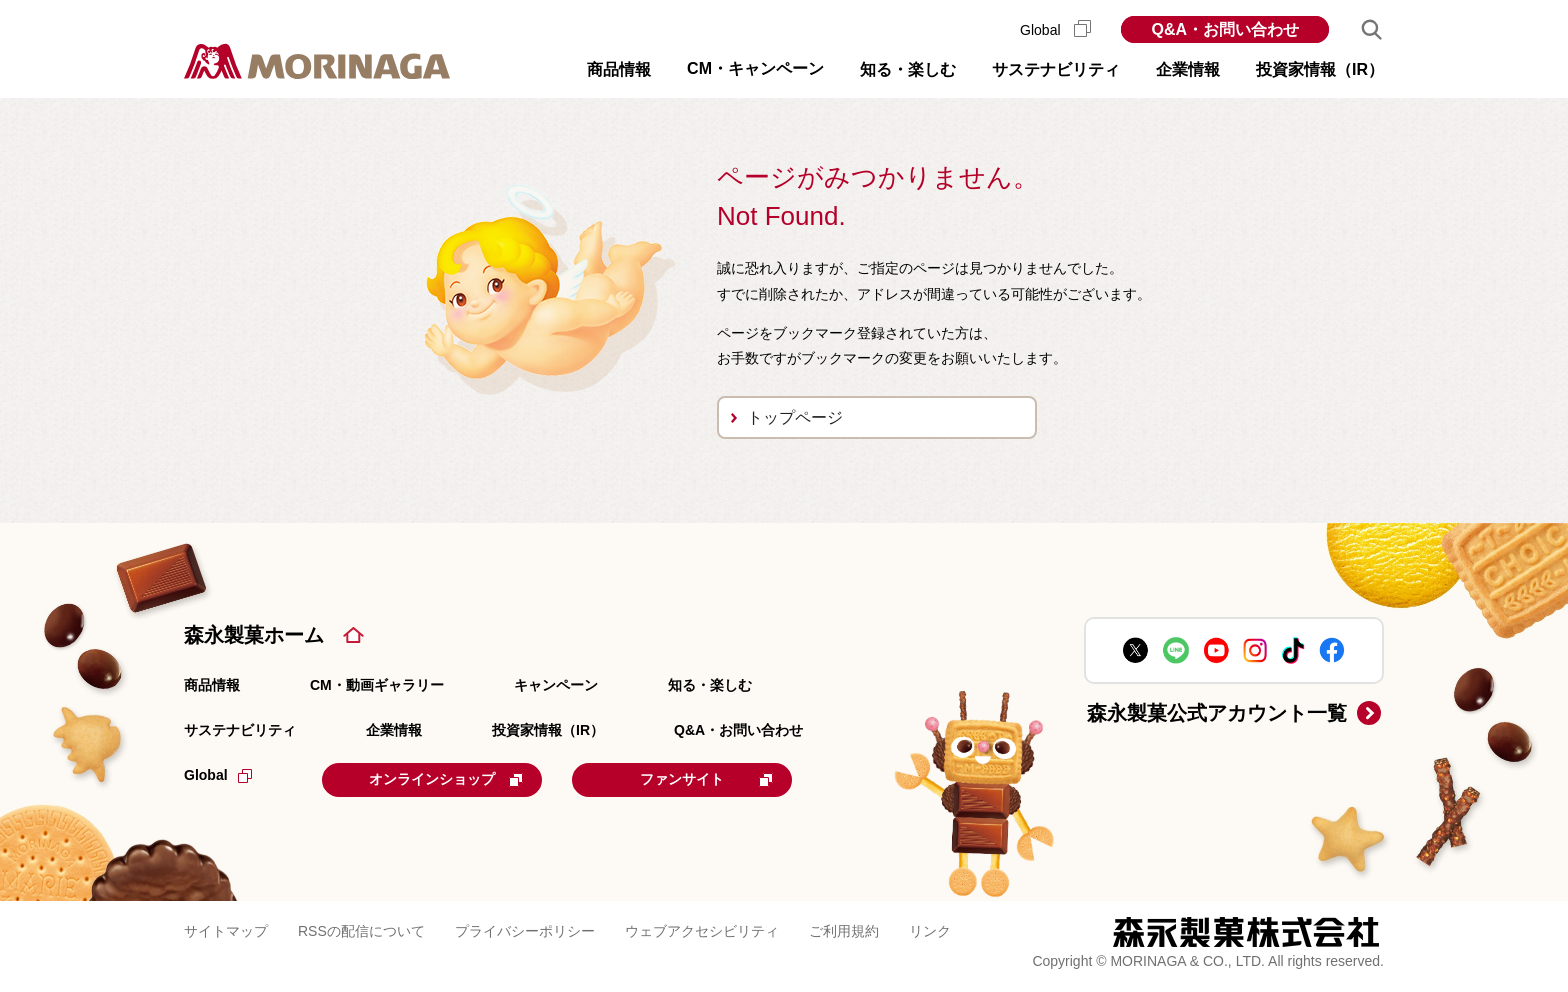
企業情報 (394, 730)
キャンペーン (556, 685)
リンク (930, 931)
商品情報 (212, 685)
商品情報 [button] (619, 69)
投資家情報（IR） (548, 730)
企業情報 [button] (1188, 69)
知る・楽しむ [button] (908, 69)
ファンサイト (706, 779)
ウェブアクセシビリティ (702, 931)
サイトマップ (226, 931)
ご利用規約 (844, 931)
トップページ (795, 417)
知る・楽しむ (710, 685)
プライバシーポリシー (525, 931)
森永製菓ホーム (254, 635)
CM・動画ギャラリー (377, 685)
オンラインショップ (446, 779)
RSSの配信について (361, 931)
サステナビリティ (240, 730)
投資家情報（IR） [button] (1320, 69)
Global (1055, 30)
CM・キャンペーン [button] (755, 68)
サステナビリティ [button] (1056, 69)
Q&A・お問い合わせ (1225, 29)
